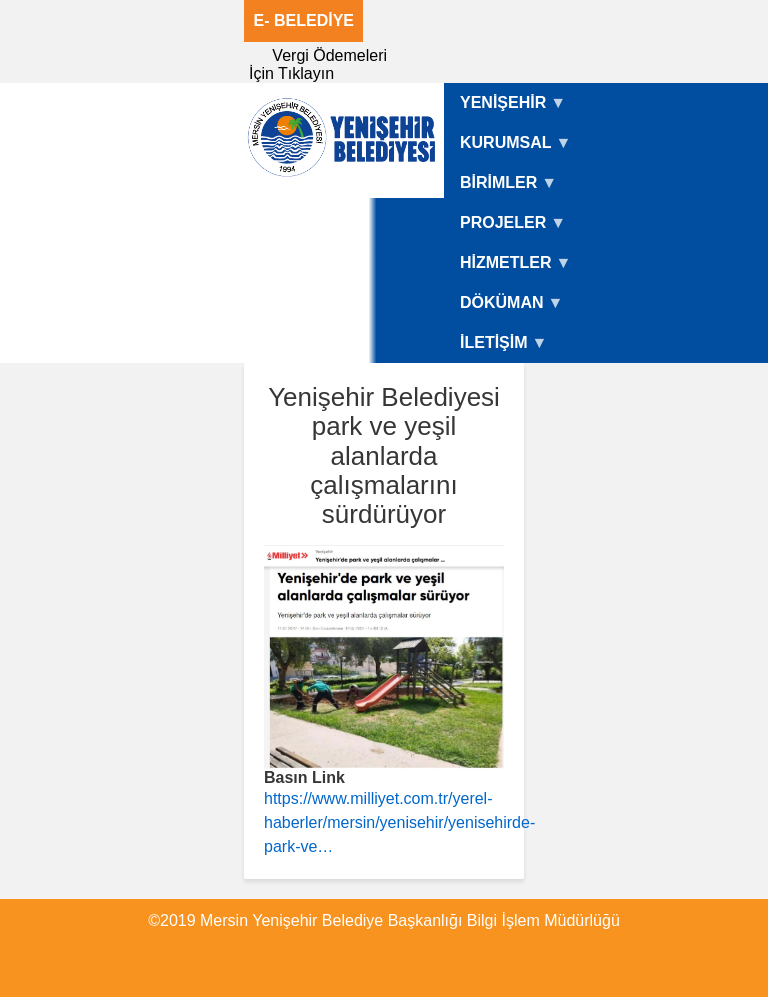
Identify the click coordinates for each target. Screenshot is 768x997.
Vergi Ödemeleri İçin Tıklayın (318, 64)
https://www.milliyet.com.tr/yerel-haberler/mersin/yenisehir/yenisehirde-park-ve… (399, 822)
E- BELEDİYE (304, 20)
